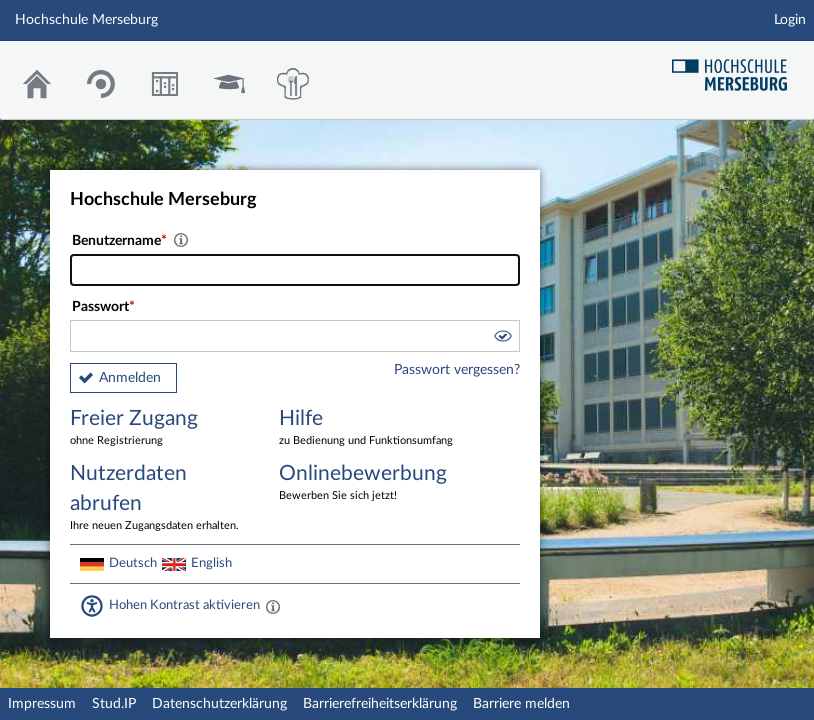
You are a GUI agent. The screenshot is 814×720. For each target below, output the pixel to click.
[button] (502, 339)
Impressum (42, 704)
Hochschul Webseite (737, 67)
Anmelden (130, 378)
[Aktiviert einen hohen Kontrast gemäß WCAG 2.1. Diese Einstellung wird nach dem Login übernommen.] (273, 606)
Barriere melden (521, 704)
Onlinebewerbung (369, 483)
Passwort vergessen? (457, 370)
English (211, 563)
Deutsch (133, 563)
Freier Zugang (160, 428)
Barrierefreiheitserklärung (380, 704)
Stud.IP (114, 704)
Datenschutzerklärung (219, 704)
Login (790, 20)
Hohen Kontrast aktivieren (184, 605)
